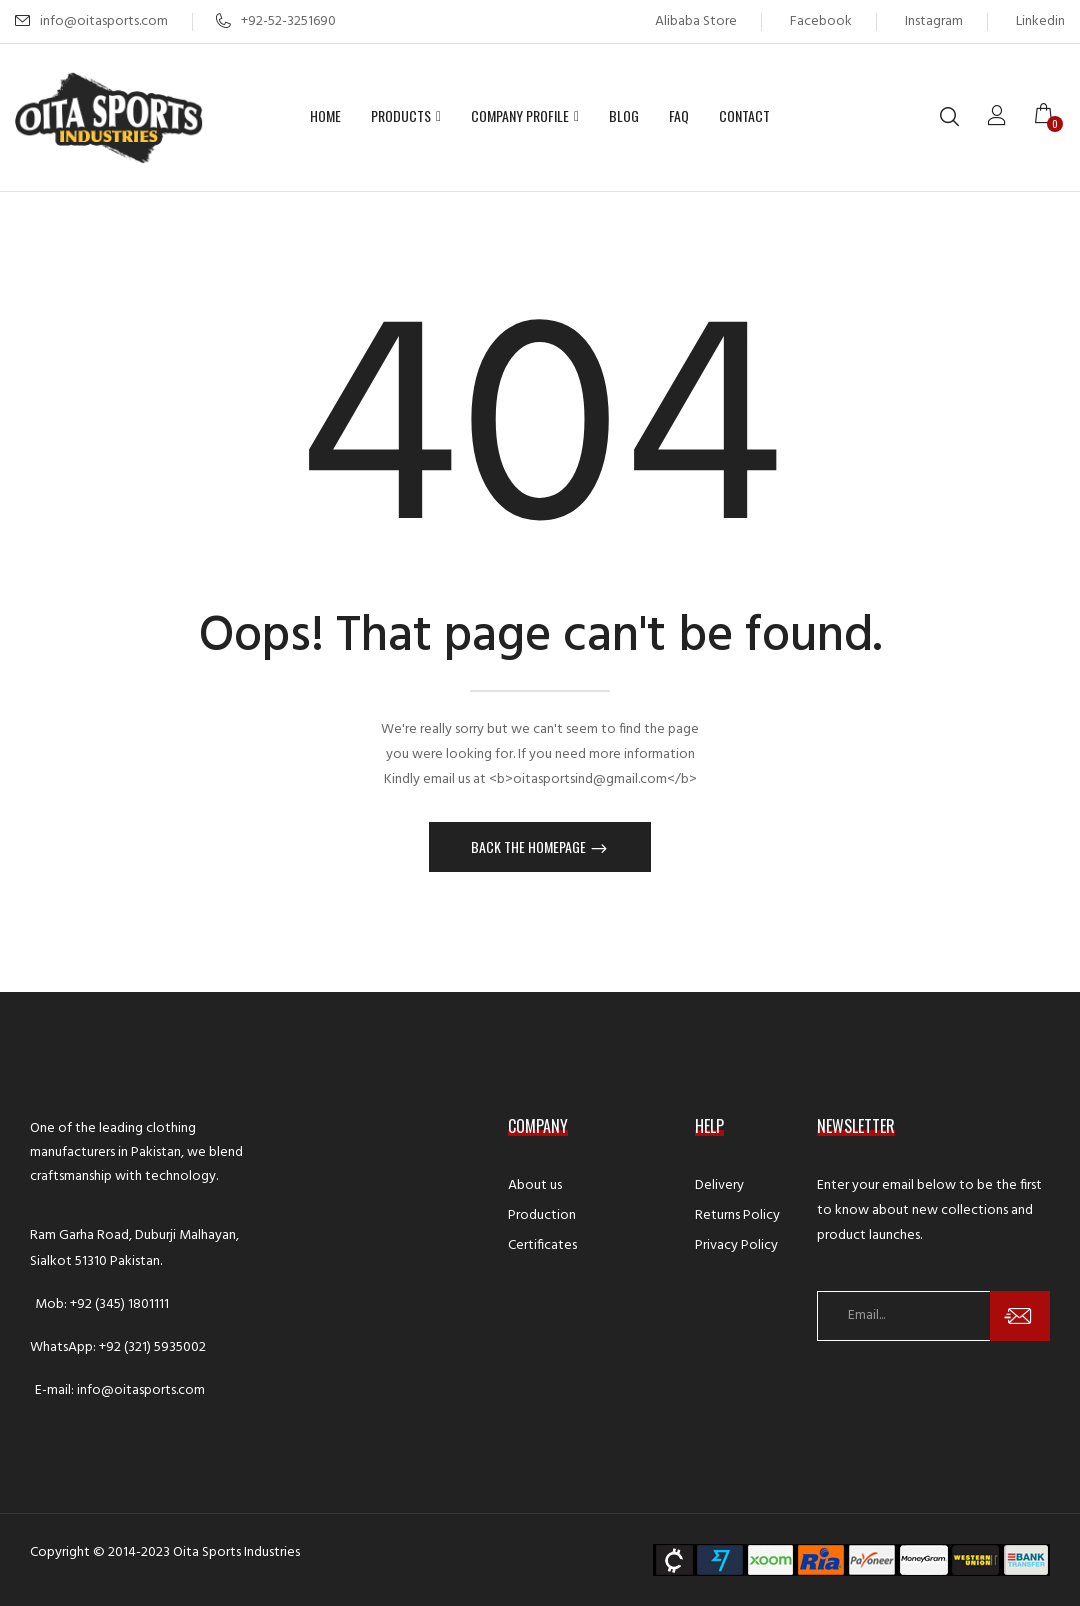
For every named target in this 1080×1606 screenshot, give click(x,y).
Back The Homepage (530, 846)
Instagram (934, 21)
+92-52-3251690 (276, 21)
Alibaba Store (696, 21)
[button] (1050, 117)
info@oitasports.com (104, 21)
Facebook (821, 21)
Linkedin (1040, 21)
